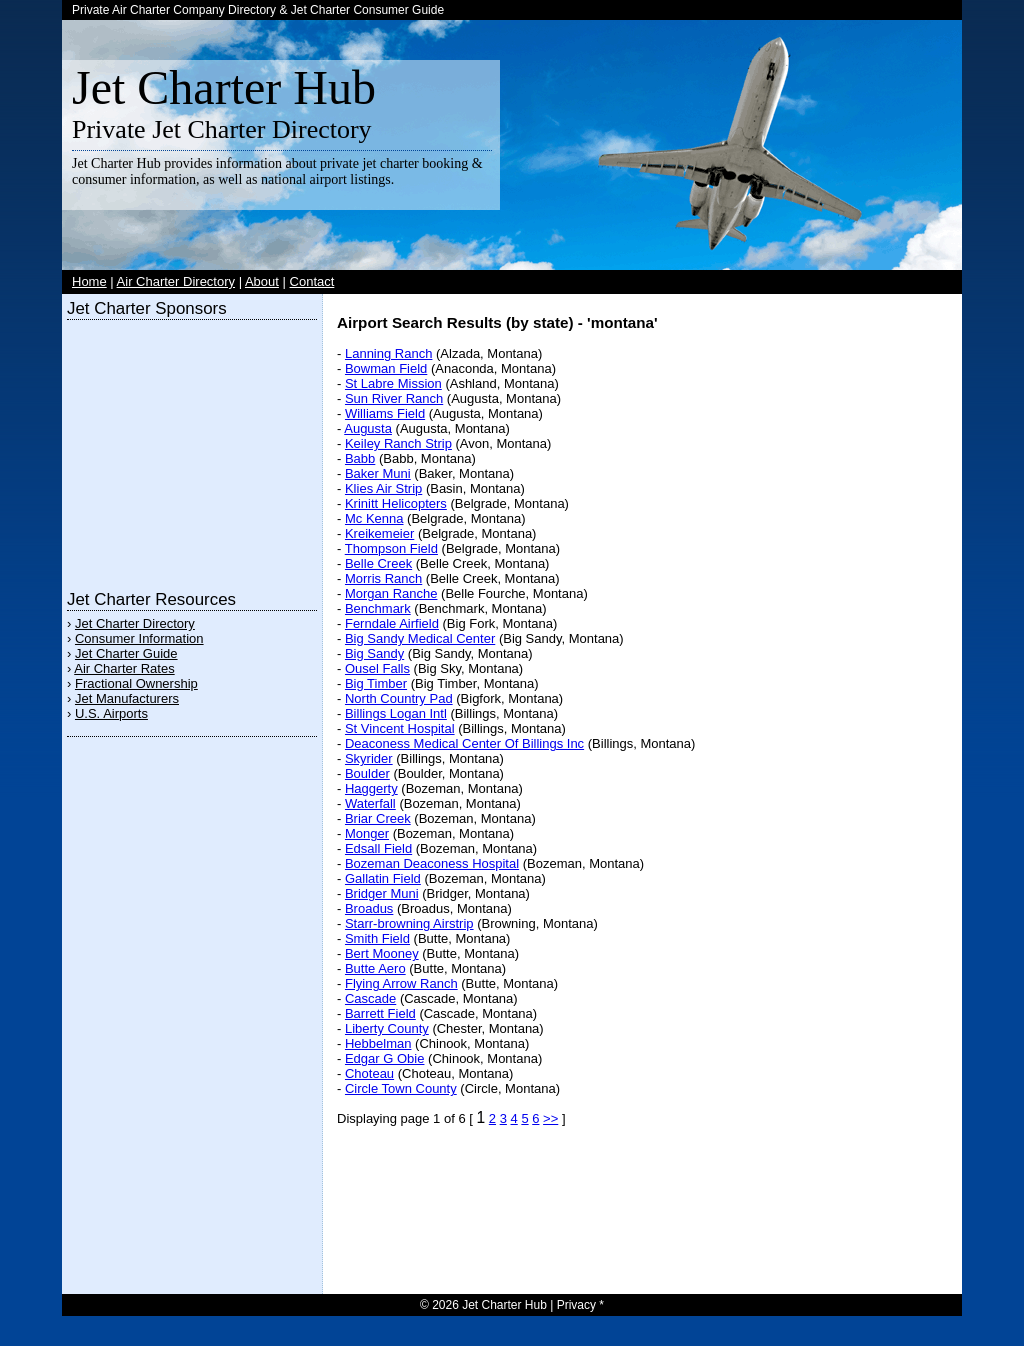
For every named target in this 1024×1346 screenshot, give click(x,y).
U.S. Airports (111, 713)
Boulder (367, 773)
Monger (367, 833)
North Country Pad (399, 698)
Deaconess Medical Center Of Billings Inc (464, 743)
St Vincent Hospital (400, 728)
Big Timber (376, 683)
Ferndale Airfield (392, 623)
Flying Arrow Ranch (401, 983)
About (262, 281)
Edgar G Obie (385, 1058)
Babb (360, 458)
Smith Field (377, 938)
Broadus (369, 908)
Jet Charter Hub (224, 87)
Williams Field (385, 413)
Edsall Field (378, 848)
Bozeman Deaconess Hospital (432, 863)
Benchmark (378, 608)
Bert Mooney (382, 953)
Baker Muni (378, 473)
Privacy (576, 1305)
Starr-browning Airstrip (409, 923)
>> (550, 1118)
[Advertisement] (192, 450)
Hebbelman (378, 1043)
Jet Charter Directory (135, 623)
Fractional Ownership (136, 683)
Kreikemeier (379, 533)
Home (89, 281)
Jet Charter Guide (126, 653)
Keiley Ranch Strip (398, 443)
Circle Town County (401, 1088)
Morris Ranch (383, 578)
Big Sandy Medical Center (420, 638)
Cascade (370, 998)
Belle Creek (378, 563)
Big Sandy (374, 653)
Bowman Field (386, 368)
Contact (312, 281)
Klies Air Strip (383, 488)
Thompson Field (391, 548)
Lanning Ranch (388, 353)
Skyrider (369, 758)
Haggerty (371, 788)
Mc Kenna (374, 518)
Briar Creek (378, 818)
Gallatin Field (383, 878)
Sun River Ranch (394, 398)
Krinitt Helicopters (396, 503)
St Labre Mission (393, 383)
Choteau (369, 1073)
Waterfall (370, 803)
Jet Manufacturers (127, 698)
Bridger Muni (382, 893)
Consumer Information (139, 638)
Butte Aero (375, 968)
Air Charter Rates (124, 668)
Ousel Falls (377, 668)
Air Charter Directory (176, 281)
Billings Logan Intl (396, 713)
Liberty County (387, 1028)
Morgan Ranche (391, 593)
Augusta (368, 428)
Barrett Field (380, 1013)
